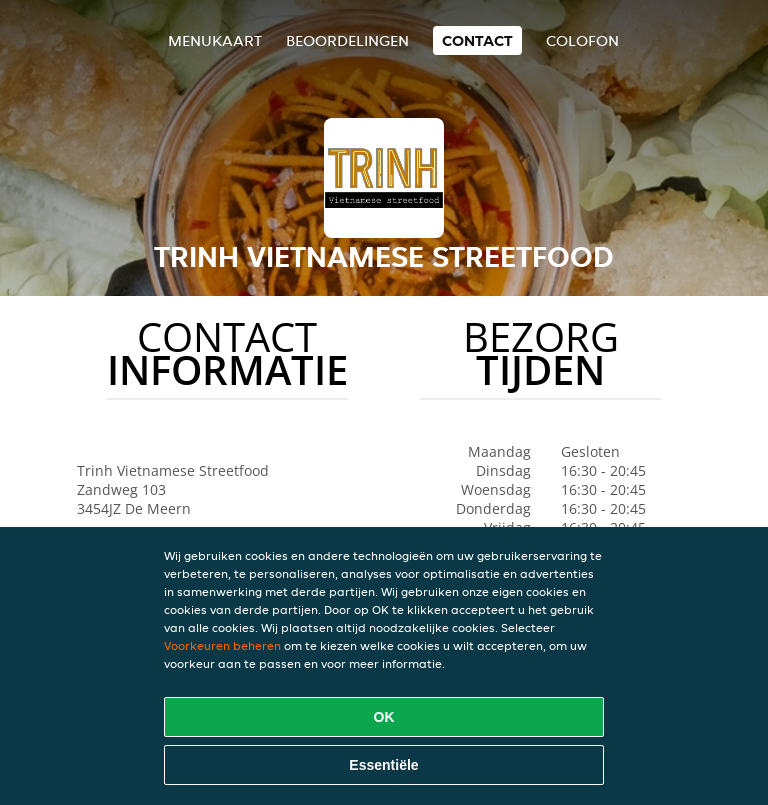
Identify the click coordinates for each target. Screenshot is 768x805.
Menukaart (215, 40)
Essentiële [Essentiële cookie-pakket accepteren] (383, 765)
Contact (477, 40)
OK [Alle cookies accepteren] (384, 717)
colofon (582, 40)
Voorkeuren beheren (222, 645)
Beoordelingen (347, 40)
